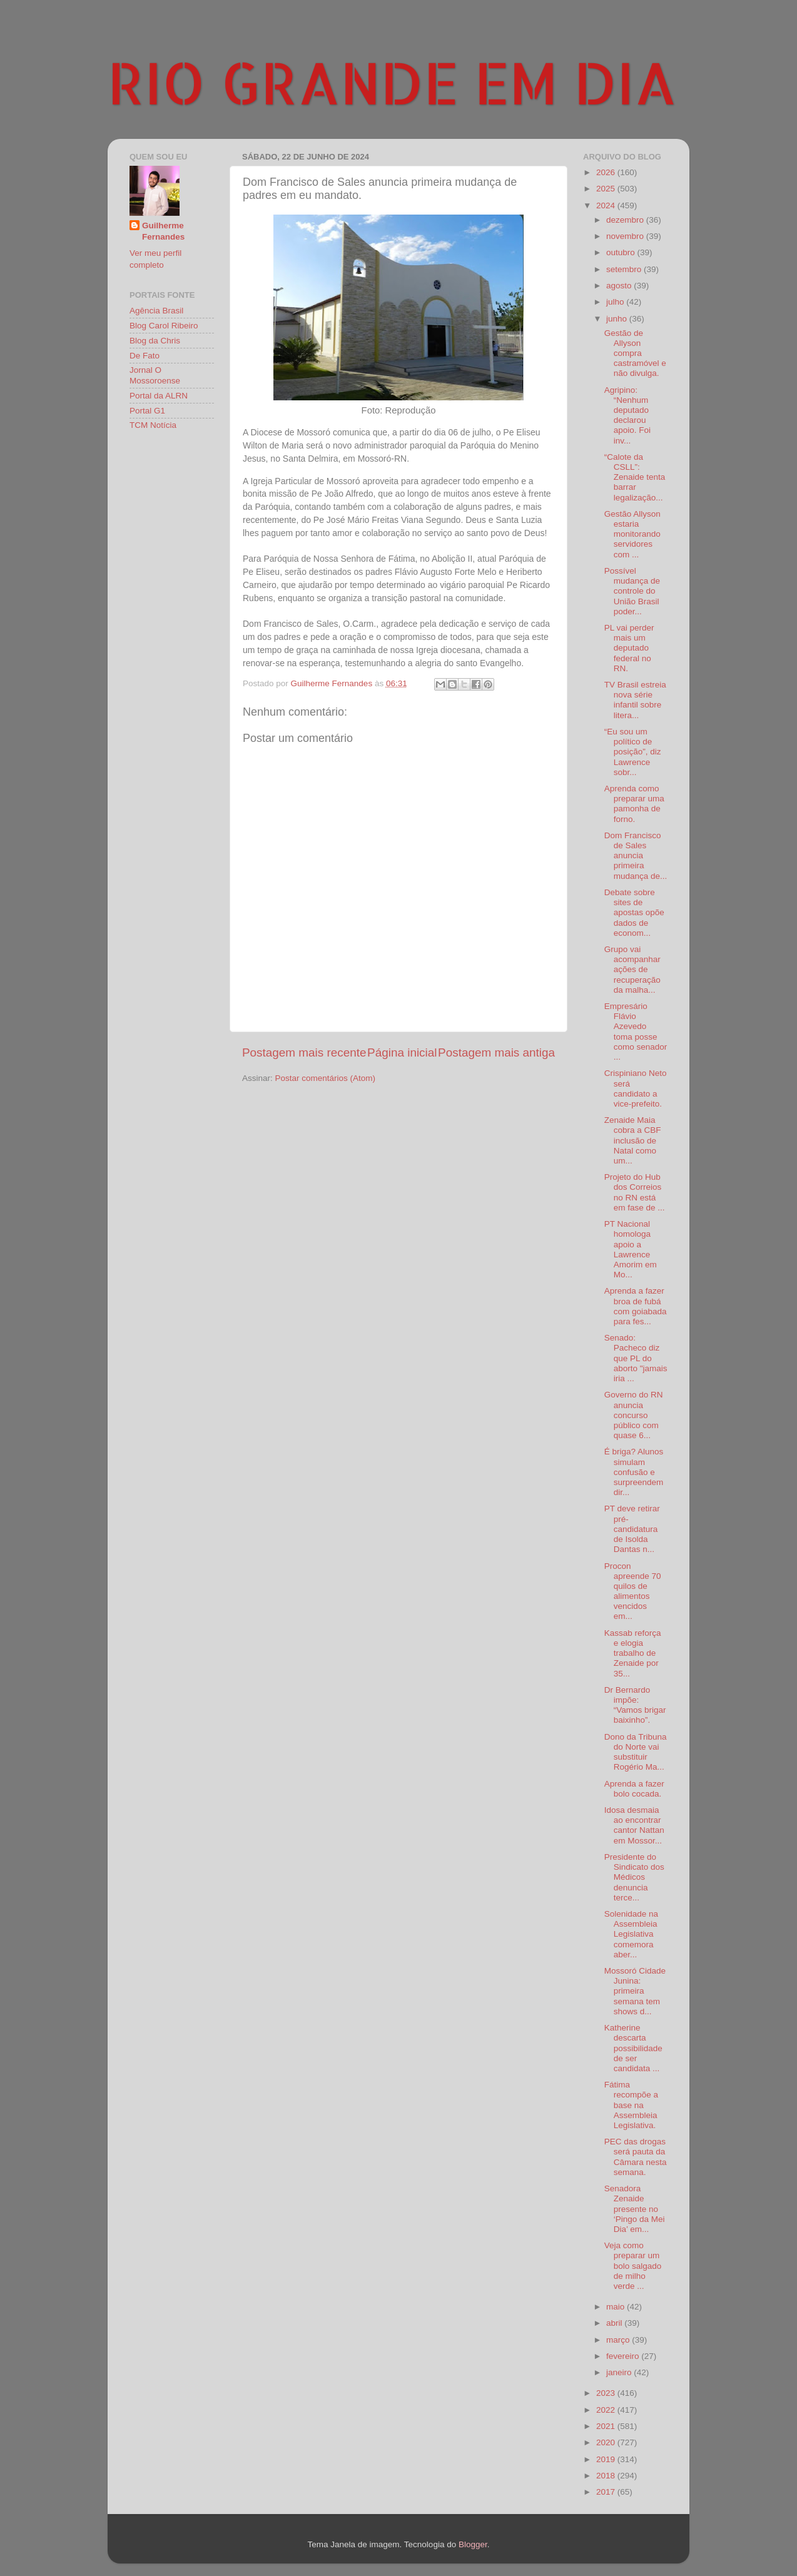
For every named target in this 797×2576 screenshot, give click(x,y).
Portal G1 (147, 410)
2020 (606, 2442)
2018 (606, 2475)
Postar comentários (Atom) (325, 1078)
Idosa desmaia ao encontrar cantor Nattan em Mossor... (634, 1825)
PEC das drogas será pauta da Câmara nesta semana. (635, 2157)
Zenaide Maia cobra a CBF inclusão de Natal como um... (632, 1140)
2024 (606, 205)
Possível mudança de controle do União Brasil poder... (632, 591)
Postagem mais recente (304, 1052)
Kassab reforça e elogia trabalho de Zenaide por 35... (632, 1653)
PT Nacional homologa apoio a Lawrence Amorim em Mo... (630, 1249)
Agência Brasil (156, 310)
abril (615, 2323)
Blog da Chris (154, 340)
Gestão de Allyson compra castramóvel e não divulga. (635, 353)
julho (616, 302)
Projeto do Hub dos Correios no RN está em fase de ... (634, 1192)
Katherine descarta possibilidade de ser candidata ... (633, 2048)
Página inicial (402, 1052)
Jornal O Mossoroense (154, 375)
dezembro (626, 220)
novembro (626, 236)
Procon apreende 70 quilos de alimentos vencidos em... (632, 1591)
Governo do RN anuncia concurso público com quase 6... (633, 1415)
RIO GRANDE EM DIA (392, 82)
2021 (606, 2426)
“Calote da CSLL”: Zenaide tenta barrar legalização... (635, 477)
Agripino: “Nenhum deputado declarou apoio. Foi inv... (627, 415)
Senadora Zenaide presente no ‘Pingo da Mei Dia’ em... (634, 2209)
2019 (606, 2459)
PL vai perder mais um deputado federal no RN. (629, 648)
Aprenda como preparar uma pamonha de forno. (634, 804)
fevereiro (623, 2356)
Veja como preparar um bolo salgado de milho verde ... (633, 2266)
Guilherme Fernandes (163, 231)
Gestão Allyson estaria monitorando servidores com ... (632, 534)
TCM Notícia (152, 425)
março (619, 2340)
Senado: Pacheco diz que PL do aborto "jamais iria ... (636, 1358)
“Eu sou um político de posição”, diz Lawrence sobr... (632, 752)
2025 (606, 188)
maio (616, 2306)
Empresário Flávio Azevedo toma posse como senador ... (636, 1031)
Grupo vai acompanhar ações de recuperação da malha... (632, 970)
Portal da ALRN (158, 395)
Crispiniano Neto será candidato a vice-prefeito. (635, 1088)
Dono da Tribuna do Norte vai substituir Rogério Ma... (635, 1752)
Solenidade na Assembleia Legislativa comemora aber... (631, 1934)
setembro (625, 269)
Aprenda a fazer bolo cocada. (634, 1788)
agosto (620, 285)
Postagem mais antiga (496, 1052)
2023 (606, 2393)
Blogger (473, 2544)
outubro (621, 252)
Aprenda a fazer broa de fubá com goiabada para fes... (635, 1306)
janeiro (620, 2372)
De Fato (144, 355)
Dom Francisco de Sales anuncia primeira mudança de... (636, 856)
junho (617, 318)
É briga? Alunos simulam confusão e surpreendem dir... (634, 1472)
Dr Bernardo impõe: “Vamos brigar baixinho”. (635, 1705)
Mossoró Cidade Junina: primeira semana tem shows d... (635, 1991)
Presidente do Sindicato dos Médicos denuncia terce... (634, 1877)
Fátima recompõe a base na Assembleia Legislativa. (631, 2105)
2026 (606, 172)
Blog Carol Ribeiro (163, 325)
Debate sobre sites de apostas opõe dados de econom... (634, 913)
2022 (606, 2410)
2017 (606, 2492)
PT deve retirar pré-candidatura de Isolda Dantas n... (632, 1529)
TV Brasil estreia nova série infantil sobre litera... (635, 700)
